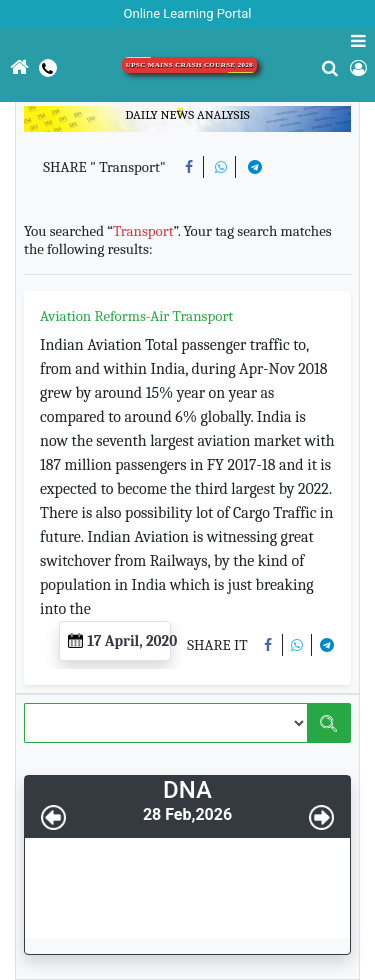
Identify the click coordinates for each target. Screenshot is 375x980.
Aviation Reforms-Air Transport (136, 316)
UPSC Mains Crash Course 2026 (190, 65)
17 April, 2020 (119, 641)
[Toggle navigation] (1, 119)
